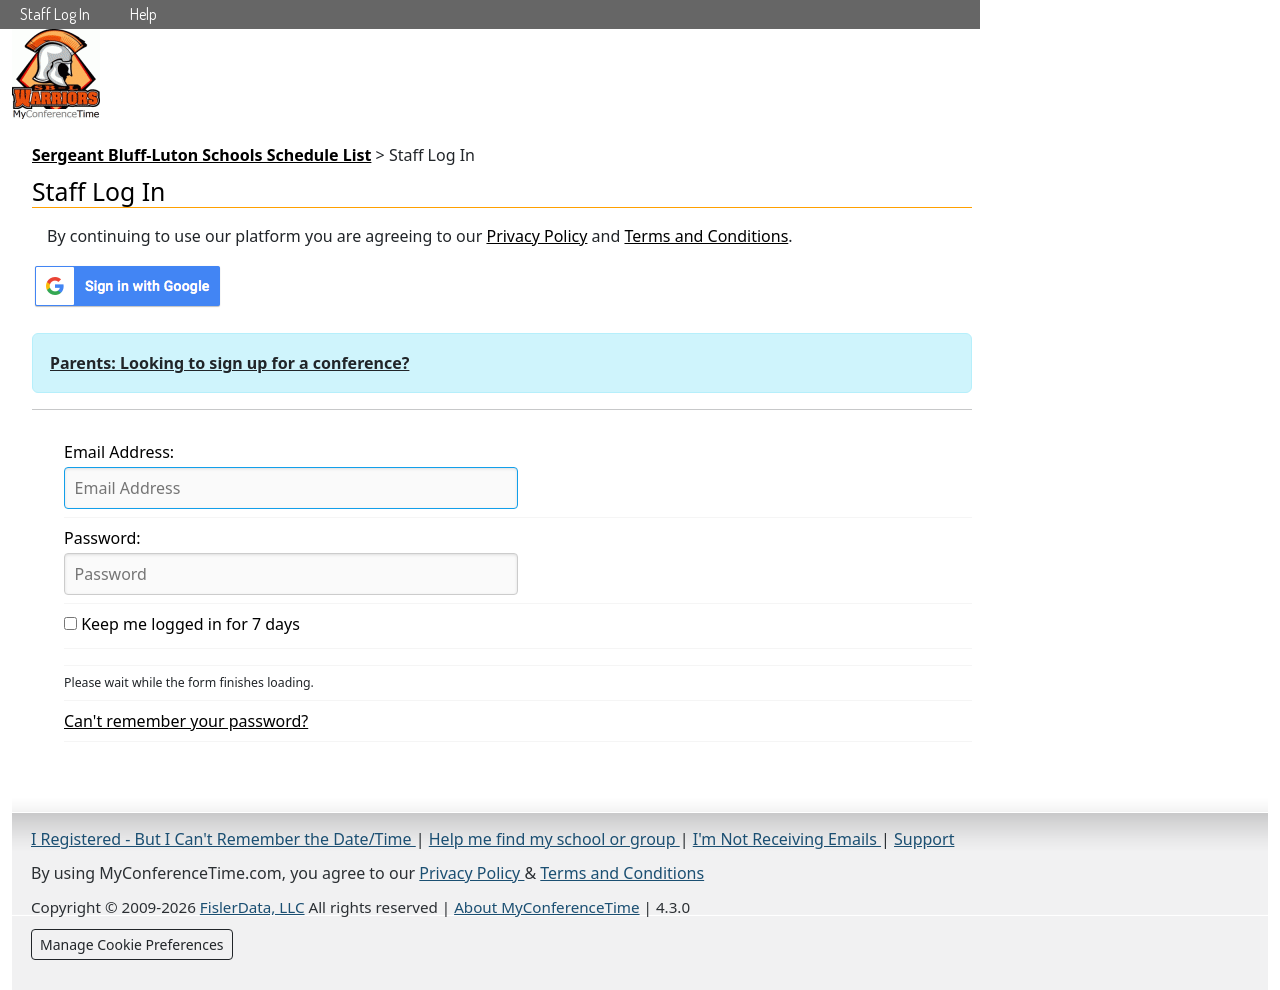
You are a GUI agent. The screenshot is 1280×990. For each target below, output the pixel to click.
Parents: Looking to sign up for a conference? (229, 363)
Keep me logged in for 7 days (182, 624)
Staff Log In (55, 14)
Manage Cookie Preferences (132, 944)
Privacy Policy (536, 236)
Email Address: (119, 452)
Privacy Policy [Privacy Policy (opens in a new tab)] (471, 873)
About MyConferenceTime (546, 907)
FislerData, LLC (252, 907)
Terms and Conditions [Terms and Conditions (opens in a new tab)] (622, 873)
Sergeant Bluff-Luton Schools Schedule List (201, 155)
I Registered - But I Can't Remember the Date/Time (223, 839)
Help (143, 14)
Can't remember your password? (186, 721)
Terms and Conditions (706, 236)
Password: (102, 538)
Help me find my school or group (554, 839)
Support (924, 839)
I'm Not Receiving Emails (787, 839)
